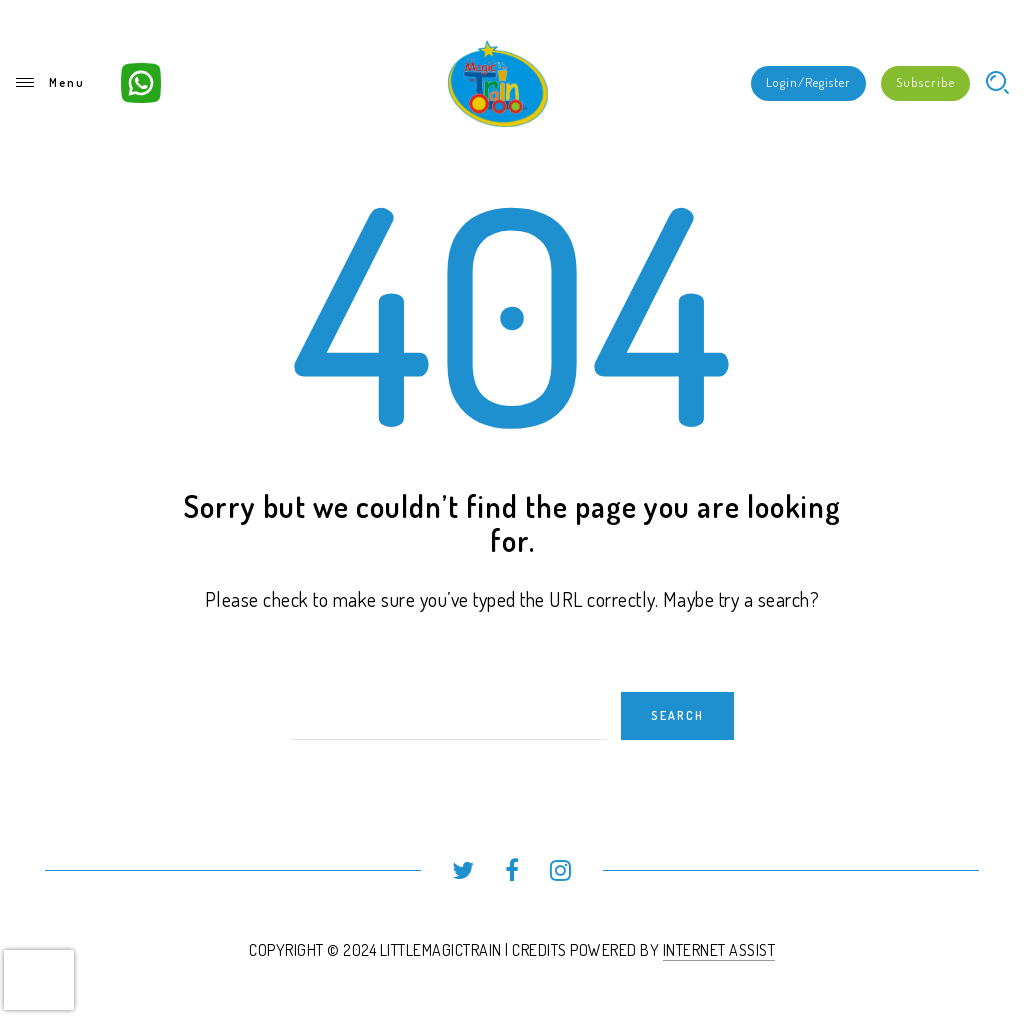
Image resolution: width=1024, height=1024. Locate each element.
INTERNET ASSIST (719, 950)
